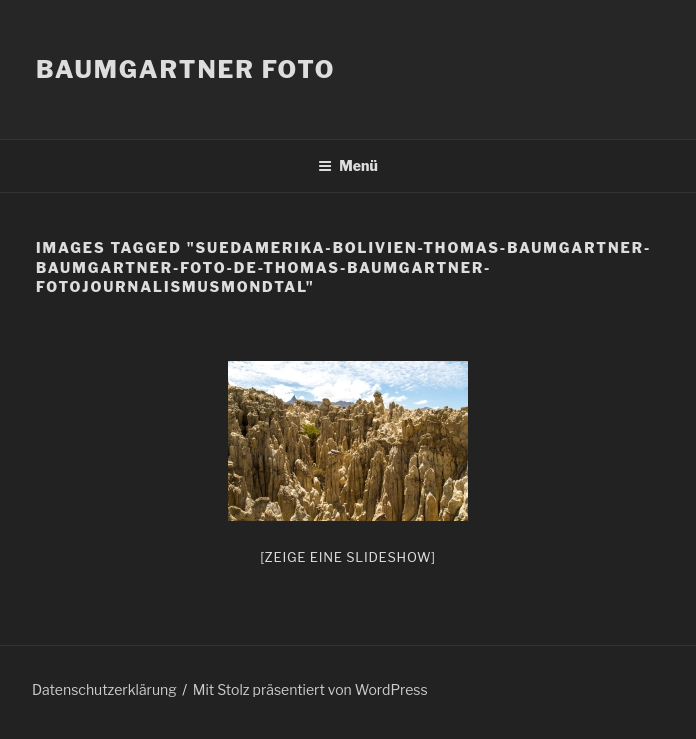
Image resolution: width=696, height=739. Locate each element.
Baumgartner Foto (185, 69)
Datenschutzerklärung (104, 689)
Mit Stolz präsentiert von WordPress (310, 689)
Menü (348, 165)
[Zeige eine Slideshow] (348, 557)
